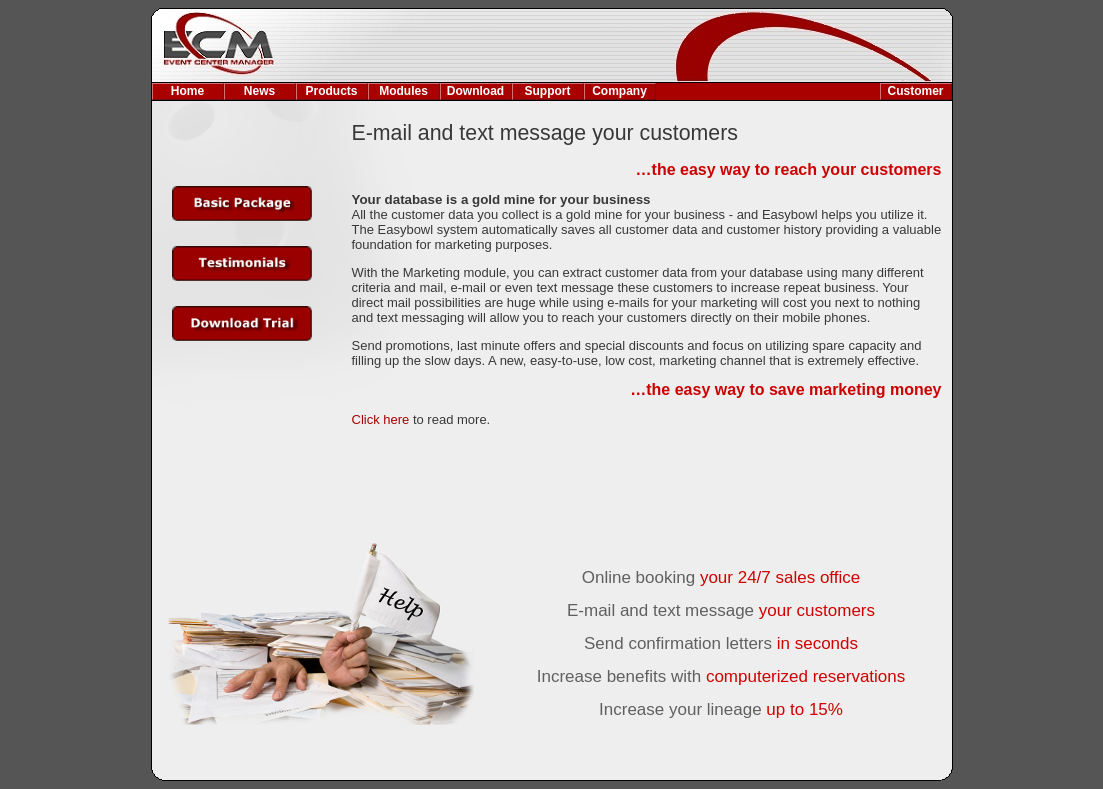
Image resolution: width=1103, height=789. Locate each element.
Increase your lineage (721, 709)
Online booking (721, 577)
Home (187, 91)
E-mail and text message (721, 610)
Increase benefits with (721, 676)
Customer (915, 91)
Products (331, 91)
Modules (403, 91)
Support (548, 91)
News (259, 91)
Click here (381, 419)
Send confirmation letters (721, 643)
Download (475, 91)
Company (619, 91)
